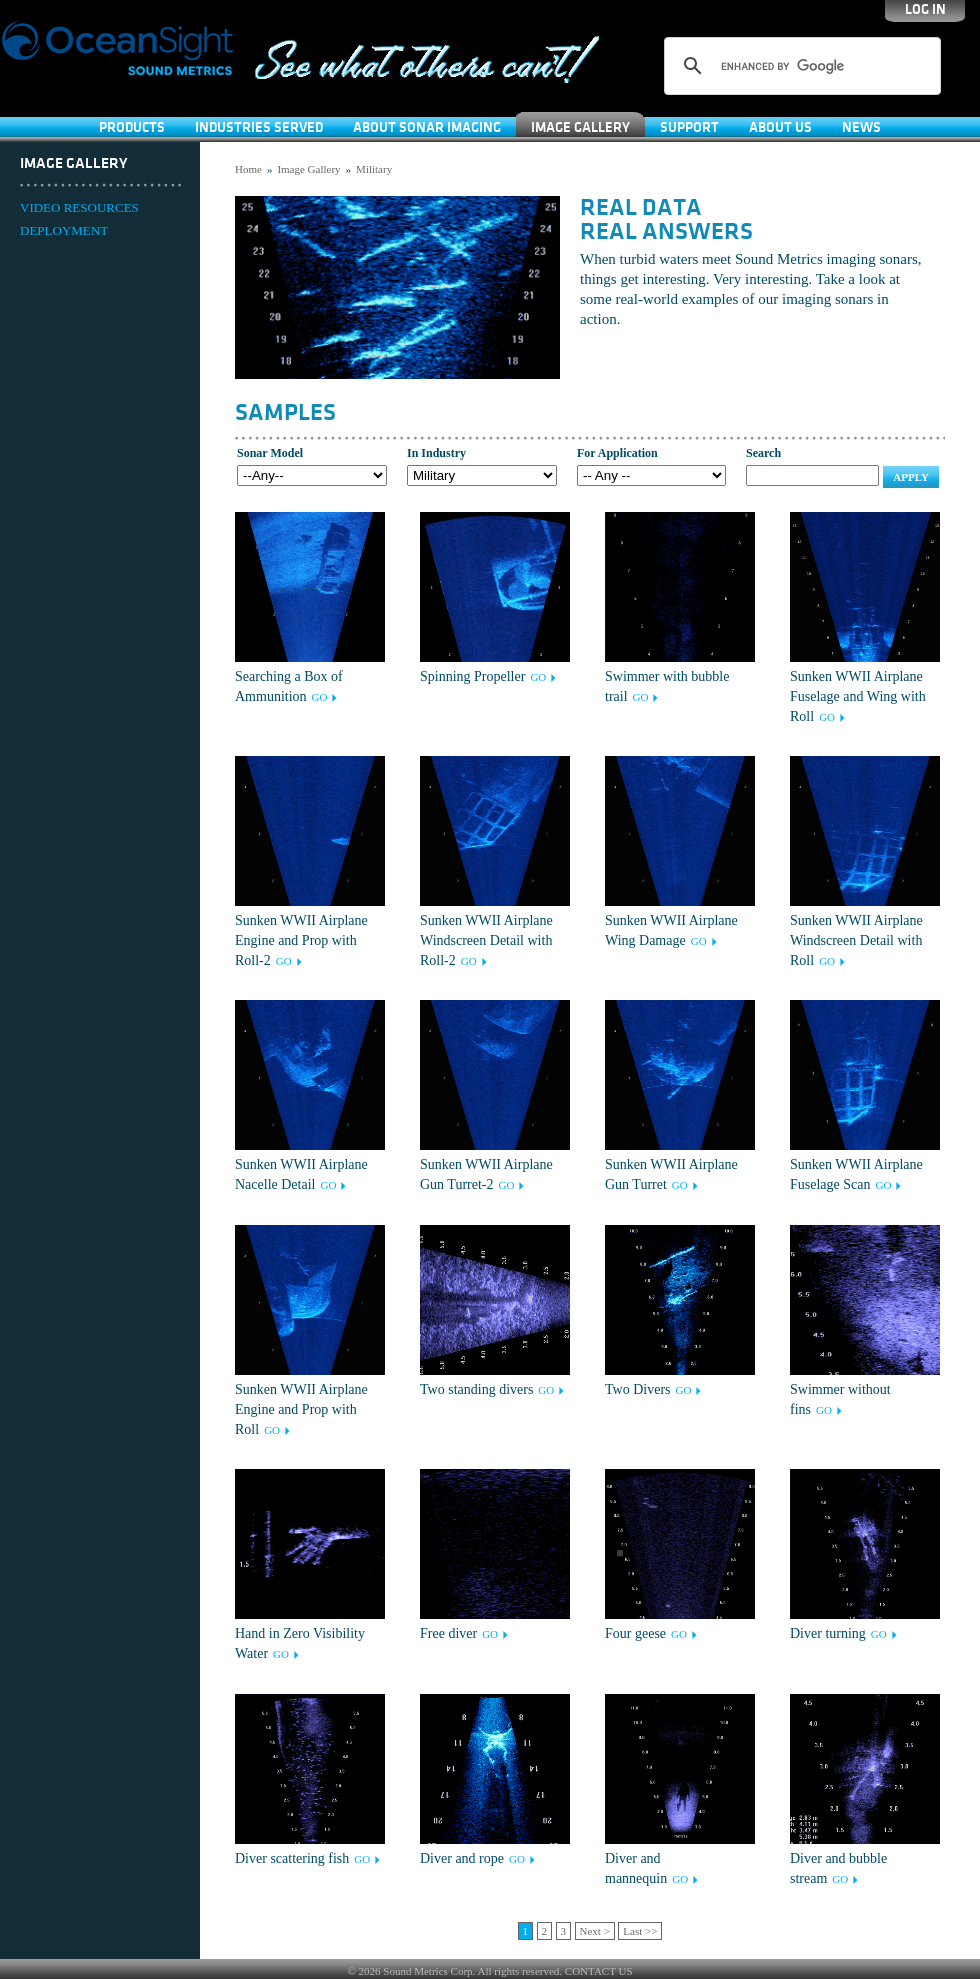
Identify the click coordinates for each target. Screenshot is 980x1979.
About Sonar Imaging (427, 127)
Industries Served (259, 127)
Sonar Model (270, 453)
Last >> (640, 1931)
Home (248, 169)
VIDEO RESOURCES (79, 207)
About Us (780, 127)
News (861, 127)
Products (132, 127)
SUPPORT (689, 127)
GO (320, 697)
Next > (595, 1931)
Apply (911, 477)
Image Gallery (580, 127)
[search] (799, 66)
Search (763, 453)
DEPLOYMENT (64, 230)
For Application (617, 453)
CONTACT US (599, 1971)
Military (374, 169)
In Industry (436, 453)
